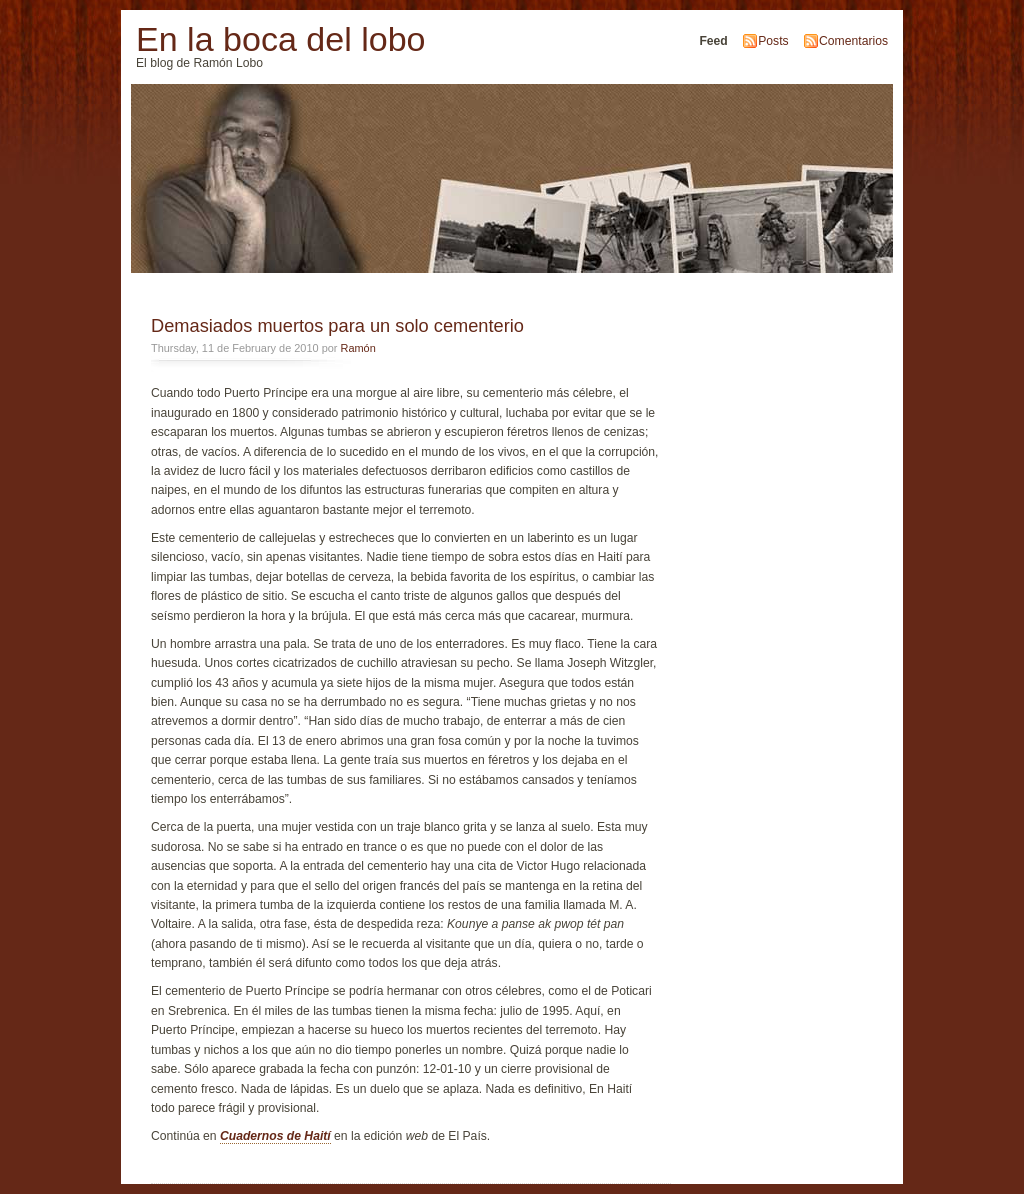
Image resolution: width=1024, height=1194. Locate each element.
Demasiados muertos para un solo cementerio (337, 325)
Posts (773, 41)
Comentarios (853, 41)
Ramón (358, 348)
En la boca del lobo (280, 39)
